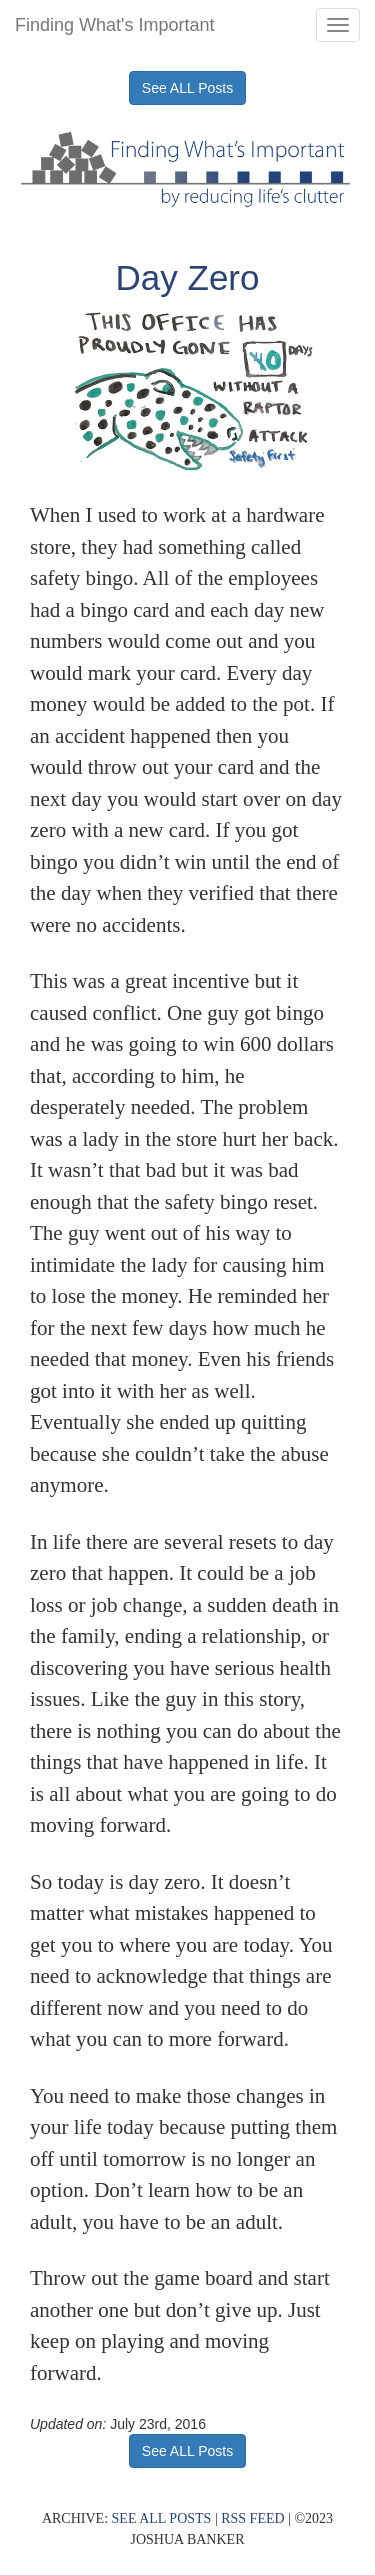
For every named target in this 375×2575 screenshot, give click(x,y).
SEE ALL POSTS (162, 2518)
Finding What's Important (115, 25)
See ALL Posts (187, 88)
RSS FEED (252, 2518)
